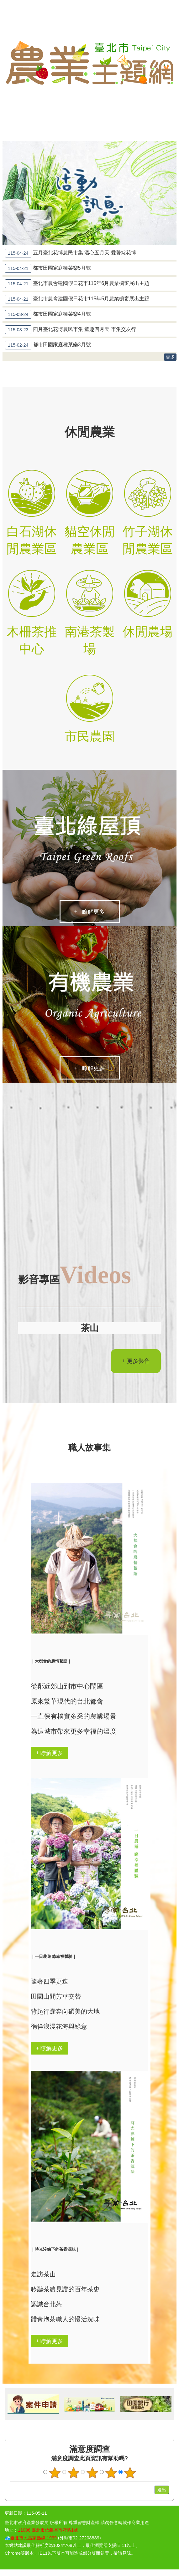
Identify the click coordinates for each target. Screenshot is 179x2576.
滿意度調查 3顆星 (92, 2474)
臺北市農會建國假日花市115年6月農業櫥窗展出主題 (77, 283)
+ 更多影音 (135, 1361)
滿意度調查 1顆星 (55, 2474)
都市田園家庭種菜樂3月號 (48, 345)
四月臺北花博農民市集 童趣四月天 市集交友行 (70, 329)
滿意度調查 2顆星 (73, 2474)
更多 (170, 356)
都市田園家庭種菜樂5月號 (48, 268)
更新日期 (13, 2514)
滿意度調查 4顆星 (111, 2474)
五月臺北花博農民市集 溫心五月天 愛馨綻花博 (70, 253)
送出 (149, 2491)
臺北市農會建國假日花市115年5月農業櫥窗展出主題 (77, 299)
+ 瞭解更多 (89, 912)
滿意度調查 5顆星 (130, 2474)
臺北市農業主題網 (89, 63)
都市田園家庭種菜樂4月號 (48, 314)
